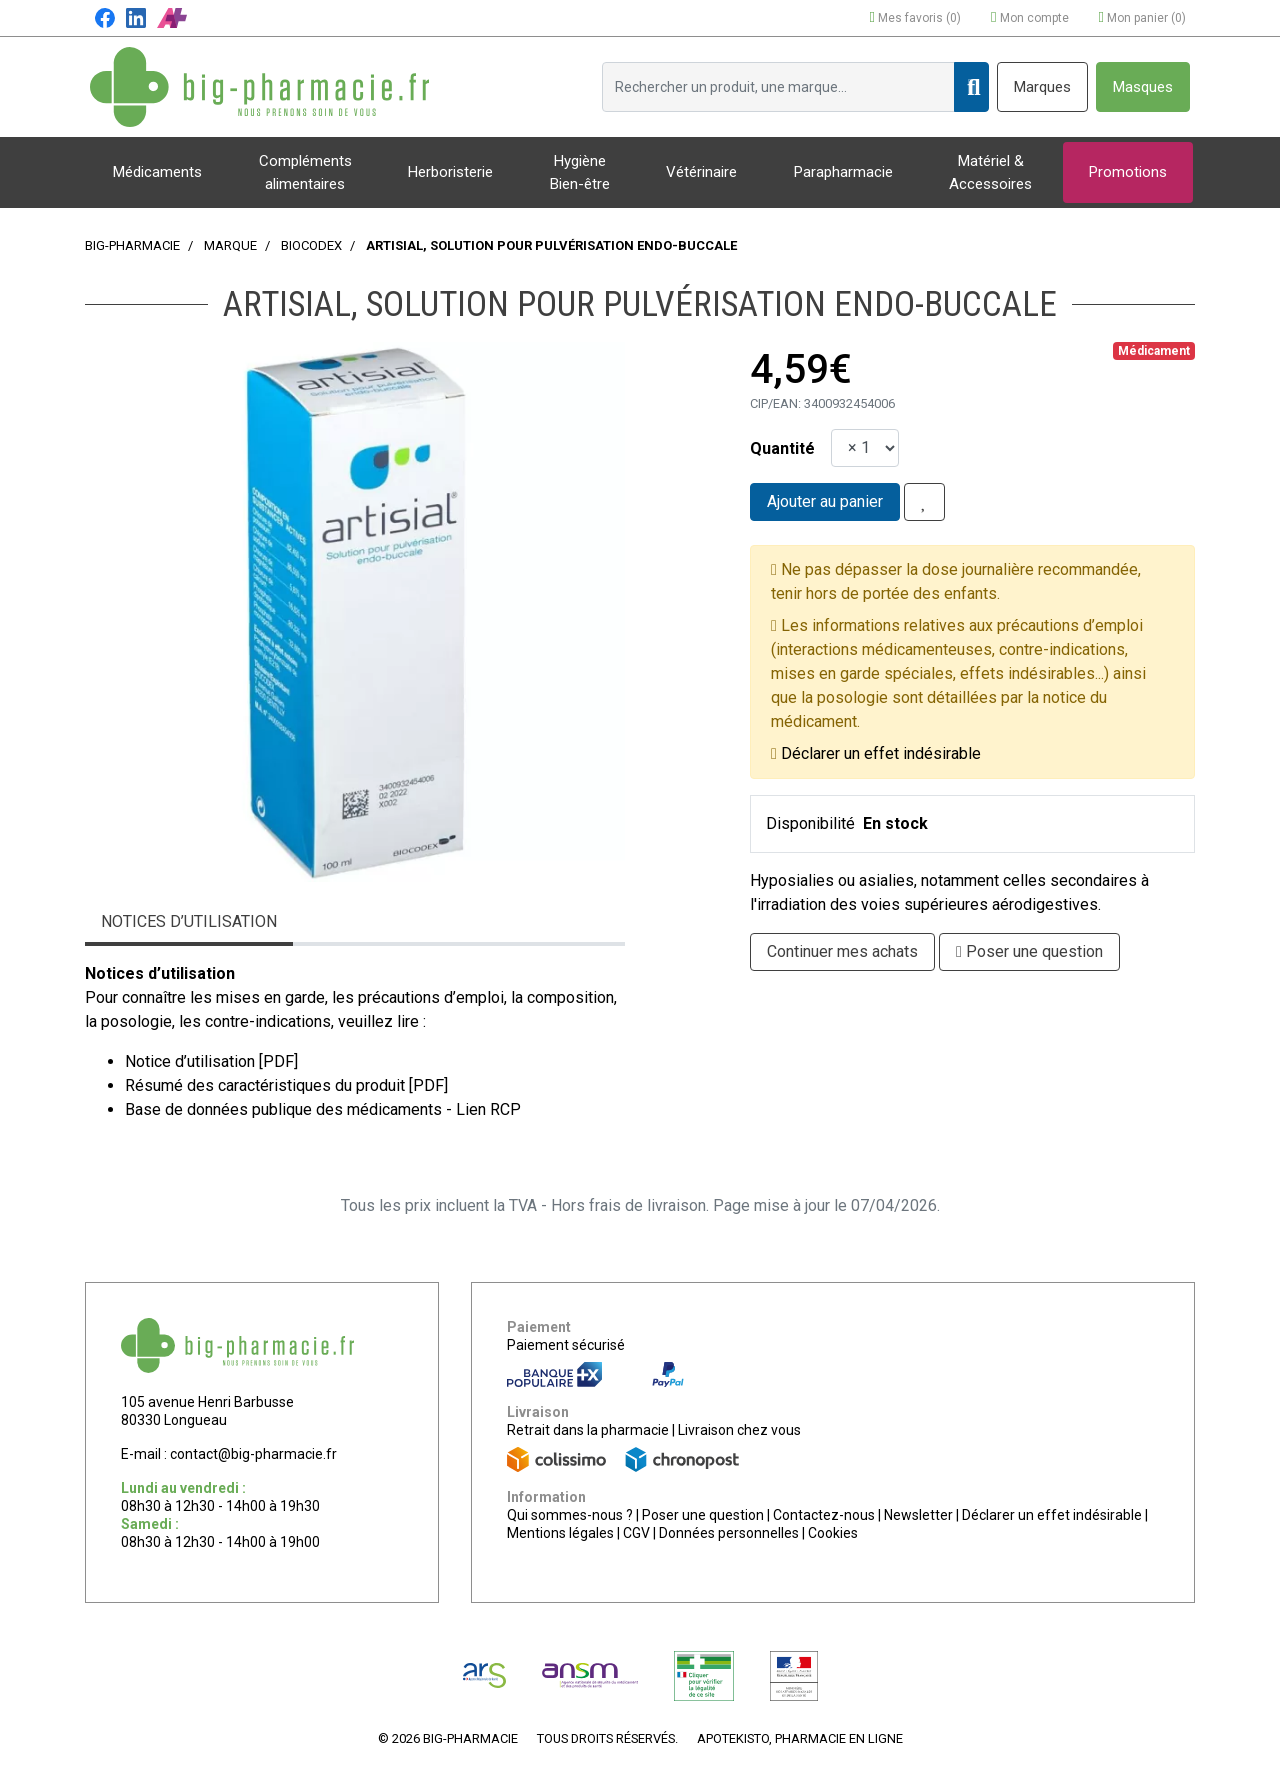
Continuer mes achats (842, 951)
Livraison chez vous (739, 1430)
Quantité (782, 448)
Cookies (833, 1533)
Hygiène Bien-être (580, 172)
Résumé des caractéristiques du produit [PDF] (286, 1085)
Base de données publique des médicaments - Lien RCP (323, 1109)
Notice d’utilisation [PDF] (211, 1061)
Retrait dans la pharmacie (588, 1430)
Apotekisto (800, 1738)
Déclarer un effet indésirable (881, 753)
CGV (636, 1533)
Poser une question (703, 1515)
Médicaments (157, 172)
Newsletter (918, 1515)
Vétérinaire (701, 172)
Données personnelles (729, 1533)
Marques (1042, 87)
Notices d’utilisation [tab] (189, 921)
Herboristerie (450, 172)
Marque (230, 245)
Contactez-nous (824, 1515)
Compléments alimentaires (305, 172)
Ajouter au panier (825, 501)
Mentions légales (560, 1533)
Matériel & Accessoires (990, 172)
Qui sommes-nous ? (570, 1515)
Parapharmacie (843, 172)
